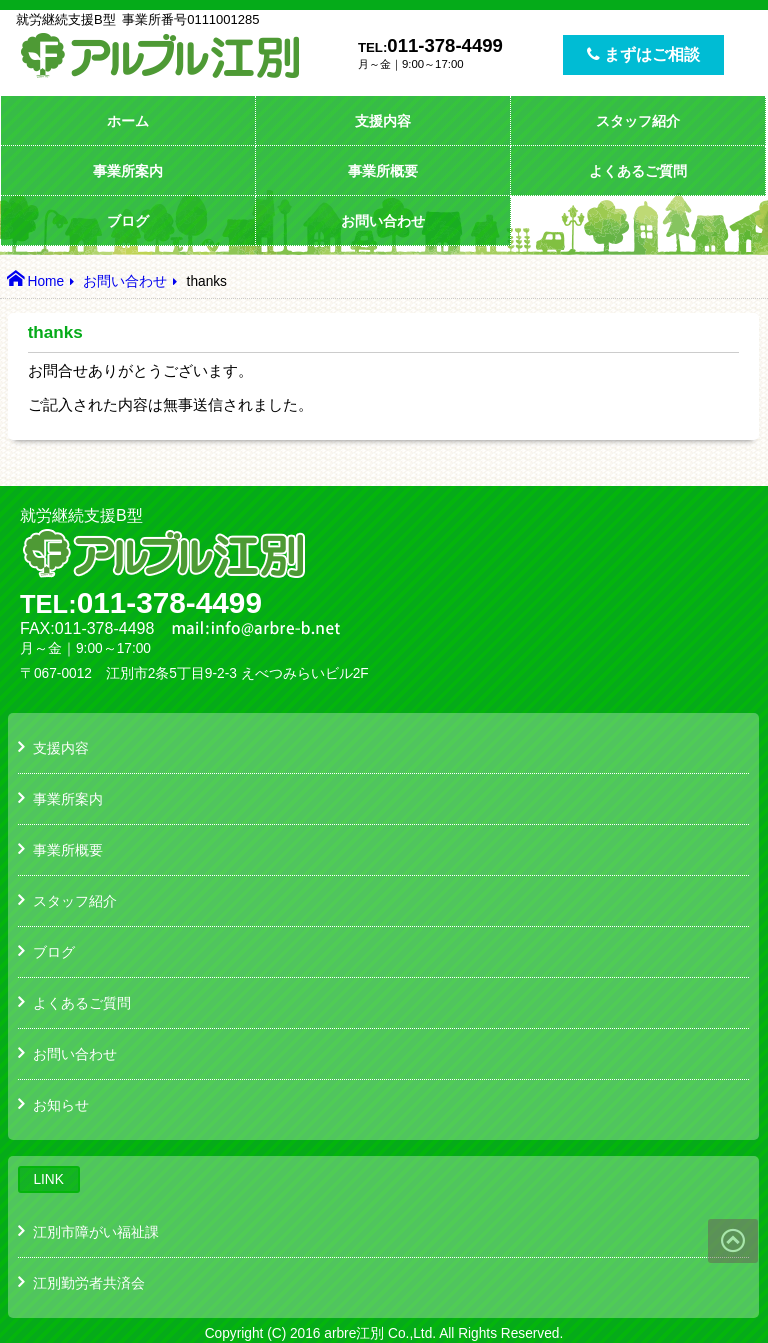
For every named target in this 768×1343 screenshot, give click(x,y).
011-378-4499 (445, 45)
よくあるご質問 (638, 171)
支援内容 (383, 121)
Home (45, 281)
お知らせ (61, 1105)
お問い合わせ (383, 221)
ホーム (128, 121)
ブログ (128, 221)
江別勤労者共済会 (89, 1283)
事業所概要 (383, 171)
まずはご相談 (643, 54)
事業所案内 (128, 171)
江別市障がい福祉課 (96, 1232)
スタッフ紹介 (638, 121)
